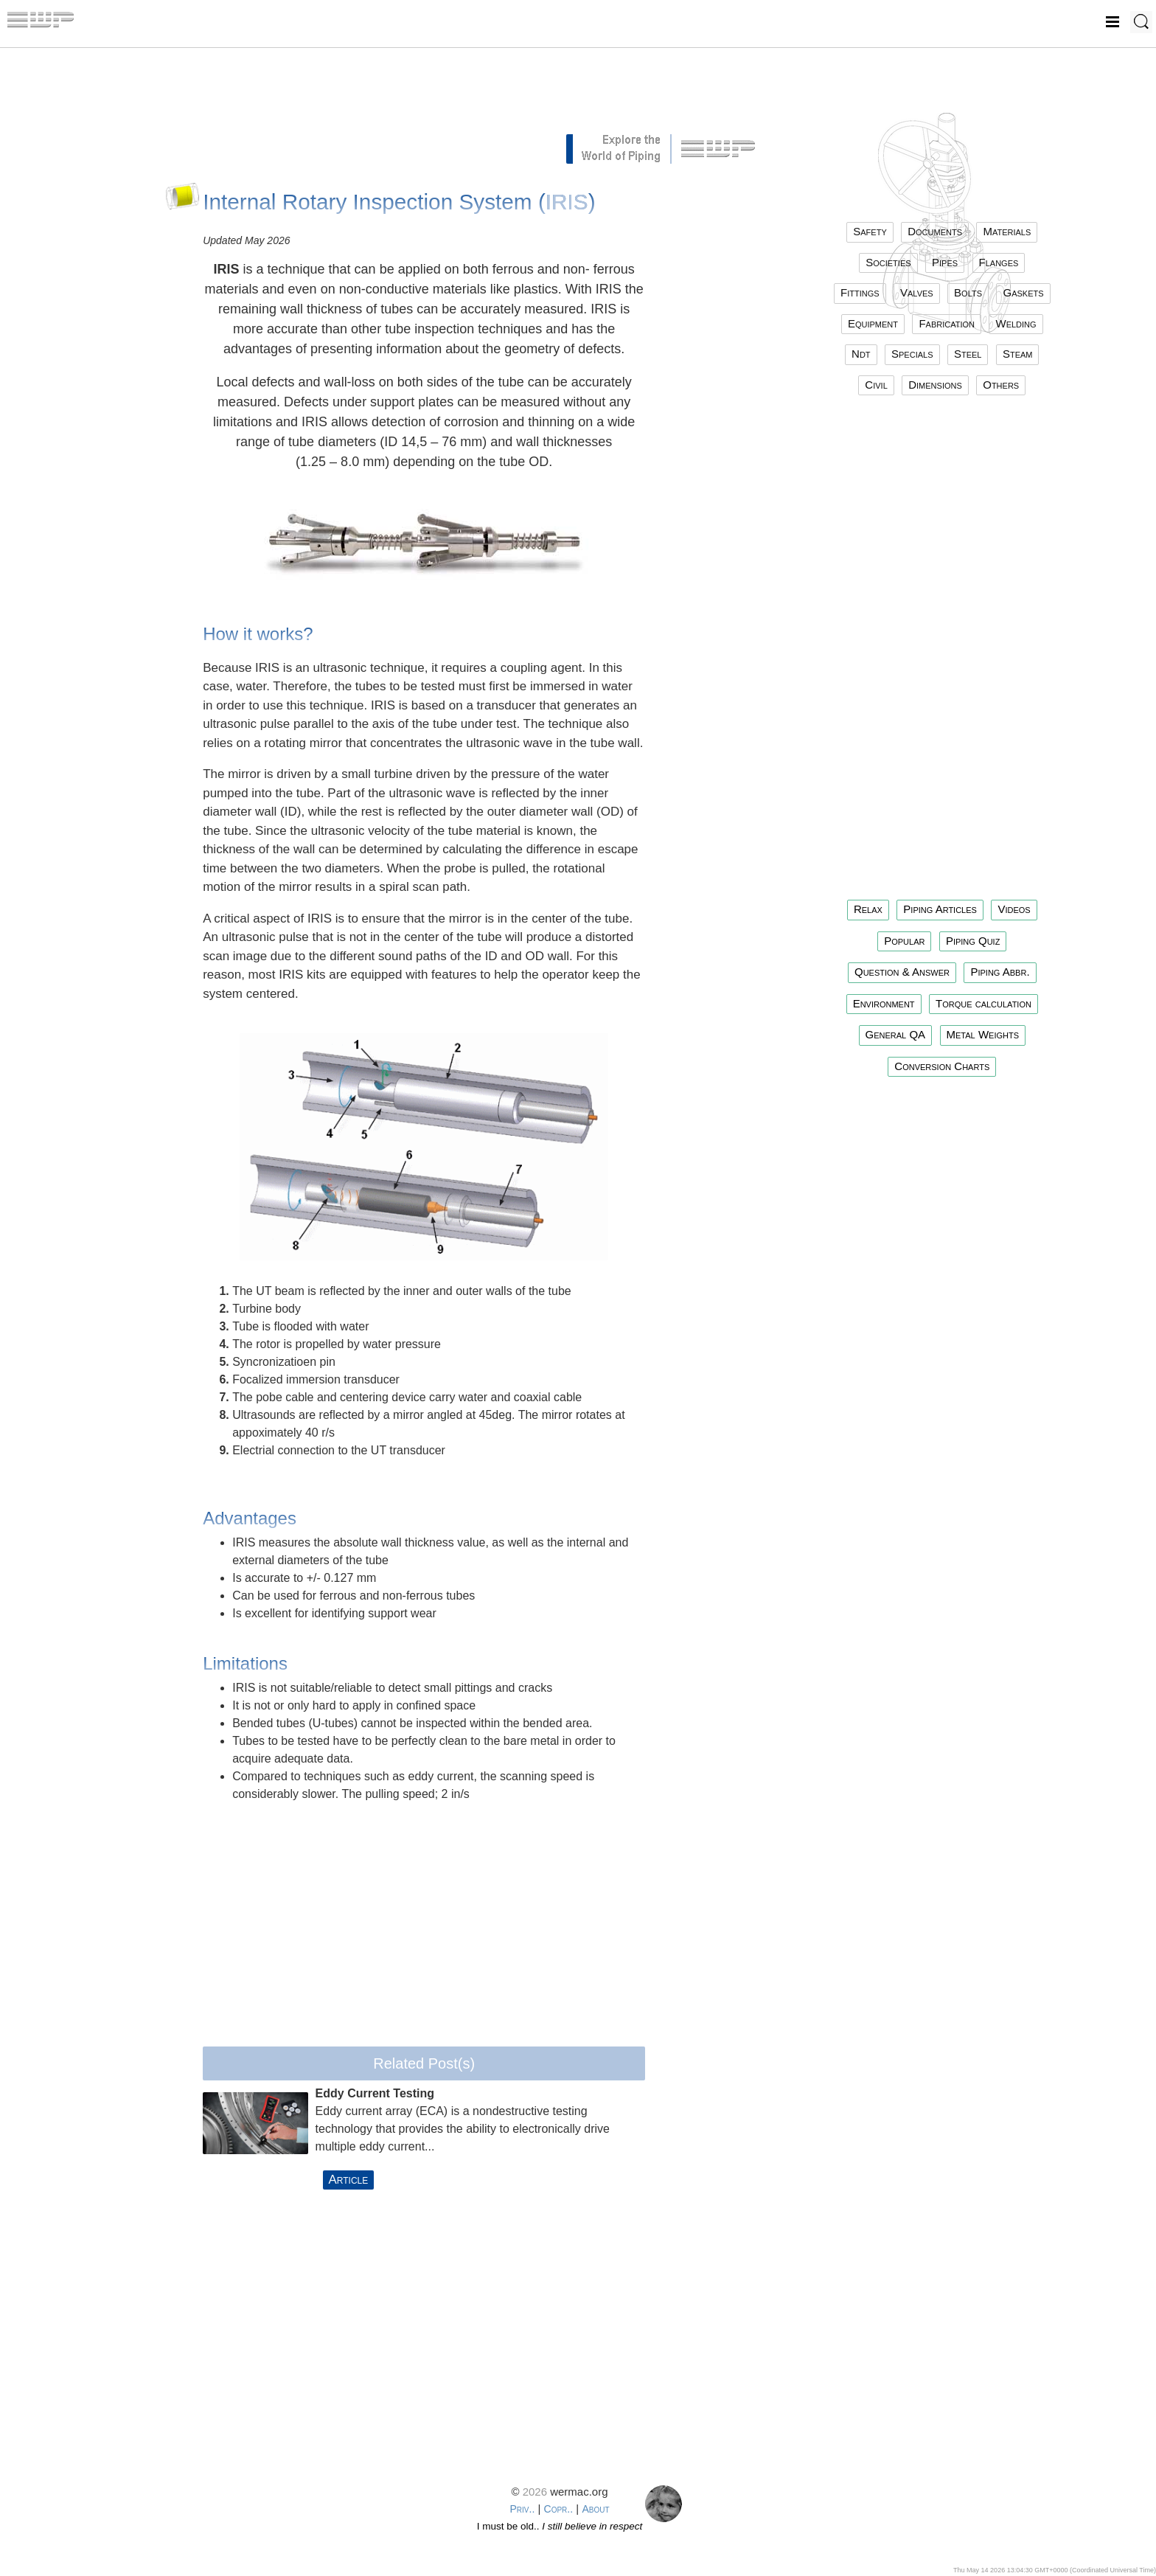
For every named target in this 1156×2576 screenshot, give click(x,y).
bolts (968, 292)
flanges (999, 262)
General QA (896, 1034)
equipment (873, 323)
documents (935, 231)
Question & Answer (902, 971)
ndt (861, 353)
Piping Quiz (973, 940)
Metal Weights (983, 1034)
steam (1018, 353)
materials (1007, 231)
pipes (945, 262)
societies (888, 262)
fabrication (947, 323)
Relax (868, 909)
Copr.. (559, 2509)
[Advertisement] (424, 96)
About (595, 2509)
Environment (884, 1003)
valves (916, 292)
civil (876, 384)
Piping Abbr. (999, 971)
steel (968, 353)
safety (869, 231)
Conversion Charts (941, 1066)
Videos (1013, 909)
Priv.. (522, 2509)
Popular (904, 940)
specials (912, 353)
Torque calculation (983, 1003)
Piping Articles (940, 909)
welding (1015, 323)
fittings (860, 292)
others (1001, 384)
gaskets (1023, 292)
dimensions (935, 384)
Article (349, 2180)
